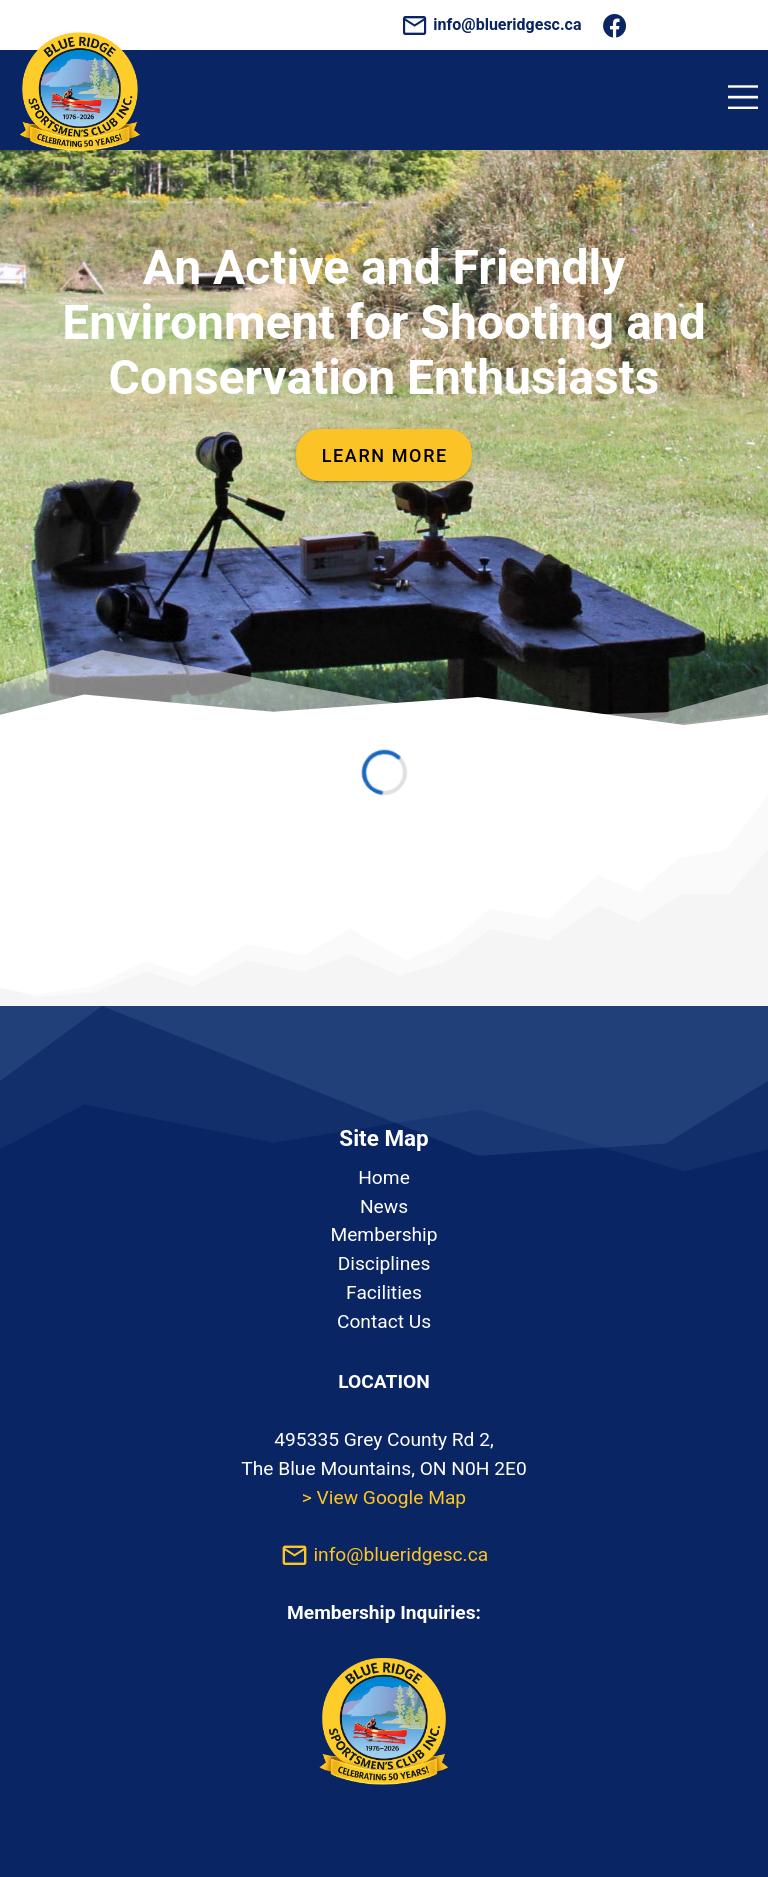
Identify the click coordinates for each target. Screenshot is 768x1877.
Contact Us (384, 1321)
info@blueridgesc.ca (493, 24)
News (384, 1206)
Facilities (384, 1292)
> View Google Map (384, 1497)
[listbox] (384, 1250)
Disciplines (384, 1263)
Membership (383, 1234)
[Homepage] (80, 161)
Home (384, 1177)
